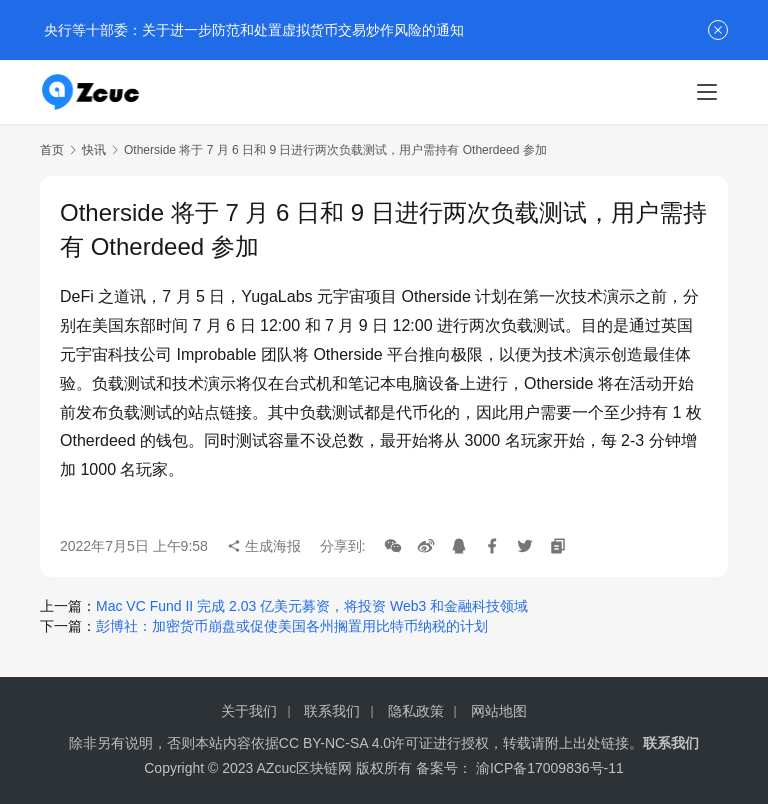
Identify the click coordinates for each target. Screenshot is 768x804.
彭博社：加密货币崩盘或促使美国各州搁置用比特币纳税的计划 (292, 626)
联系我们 (332, 711)
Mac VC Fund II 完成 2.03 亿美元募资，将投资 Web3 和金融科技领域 (312, 606)
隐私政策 (416, 711)
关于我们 (249, 711)
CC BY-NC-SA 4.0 (335, 743)
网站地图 (499, 711)
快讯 (94, 150)
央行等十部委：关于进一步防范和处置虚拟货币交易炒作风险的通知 (252, 30)
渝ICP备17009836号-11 (550, 768)
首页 (52, 150)
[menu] (707, 92)
